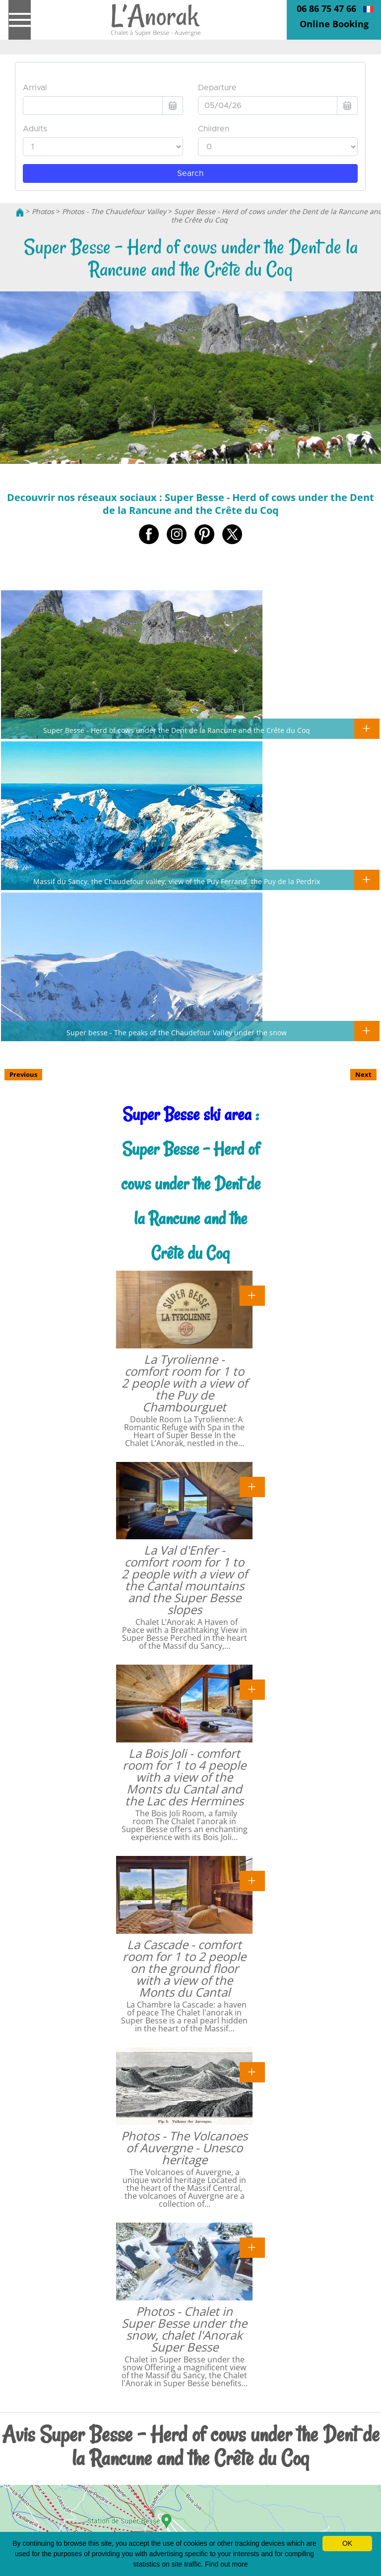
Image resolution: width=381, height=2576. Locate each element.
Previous (23, 1074)
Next (363, 1074)
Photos (43, 211)
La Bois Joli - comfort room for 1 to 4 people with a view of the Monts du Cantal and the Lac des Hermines (184, 1777)
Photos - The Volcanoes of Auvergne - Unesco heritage (184, 2148)
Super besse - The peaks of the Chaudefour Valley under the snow (176, 1032)
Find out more (226, 2564)
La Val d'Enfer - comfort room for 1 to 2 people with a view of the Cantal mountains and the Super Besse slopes (185, 1580)
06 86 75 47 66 (326, 8)
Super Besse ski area (187, 1114)
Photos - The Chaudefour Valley (114, 211)
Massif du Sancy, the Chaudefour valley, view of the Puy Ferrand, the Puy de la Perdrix (176, 881)
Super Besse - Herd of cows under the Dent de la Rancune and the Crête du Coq (176, 730)
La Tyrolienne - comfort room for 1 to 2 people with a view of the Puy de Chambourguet (185, 1383)
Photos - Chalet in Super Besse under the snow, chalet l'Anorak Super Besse (184, 2329)
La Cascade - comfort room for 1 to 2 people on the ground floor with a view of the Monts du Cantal (184, 1968)
